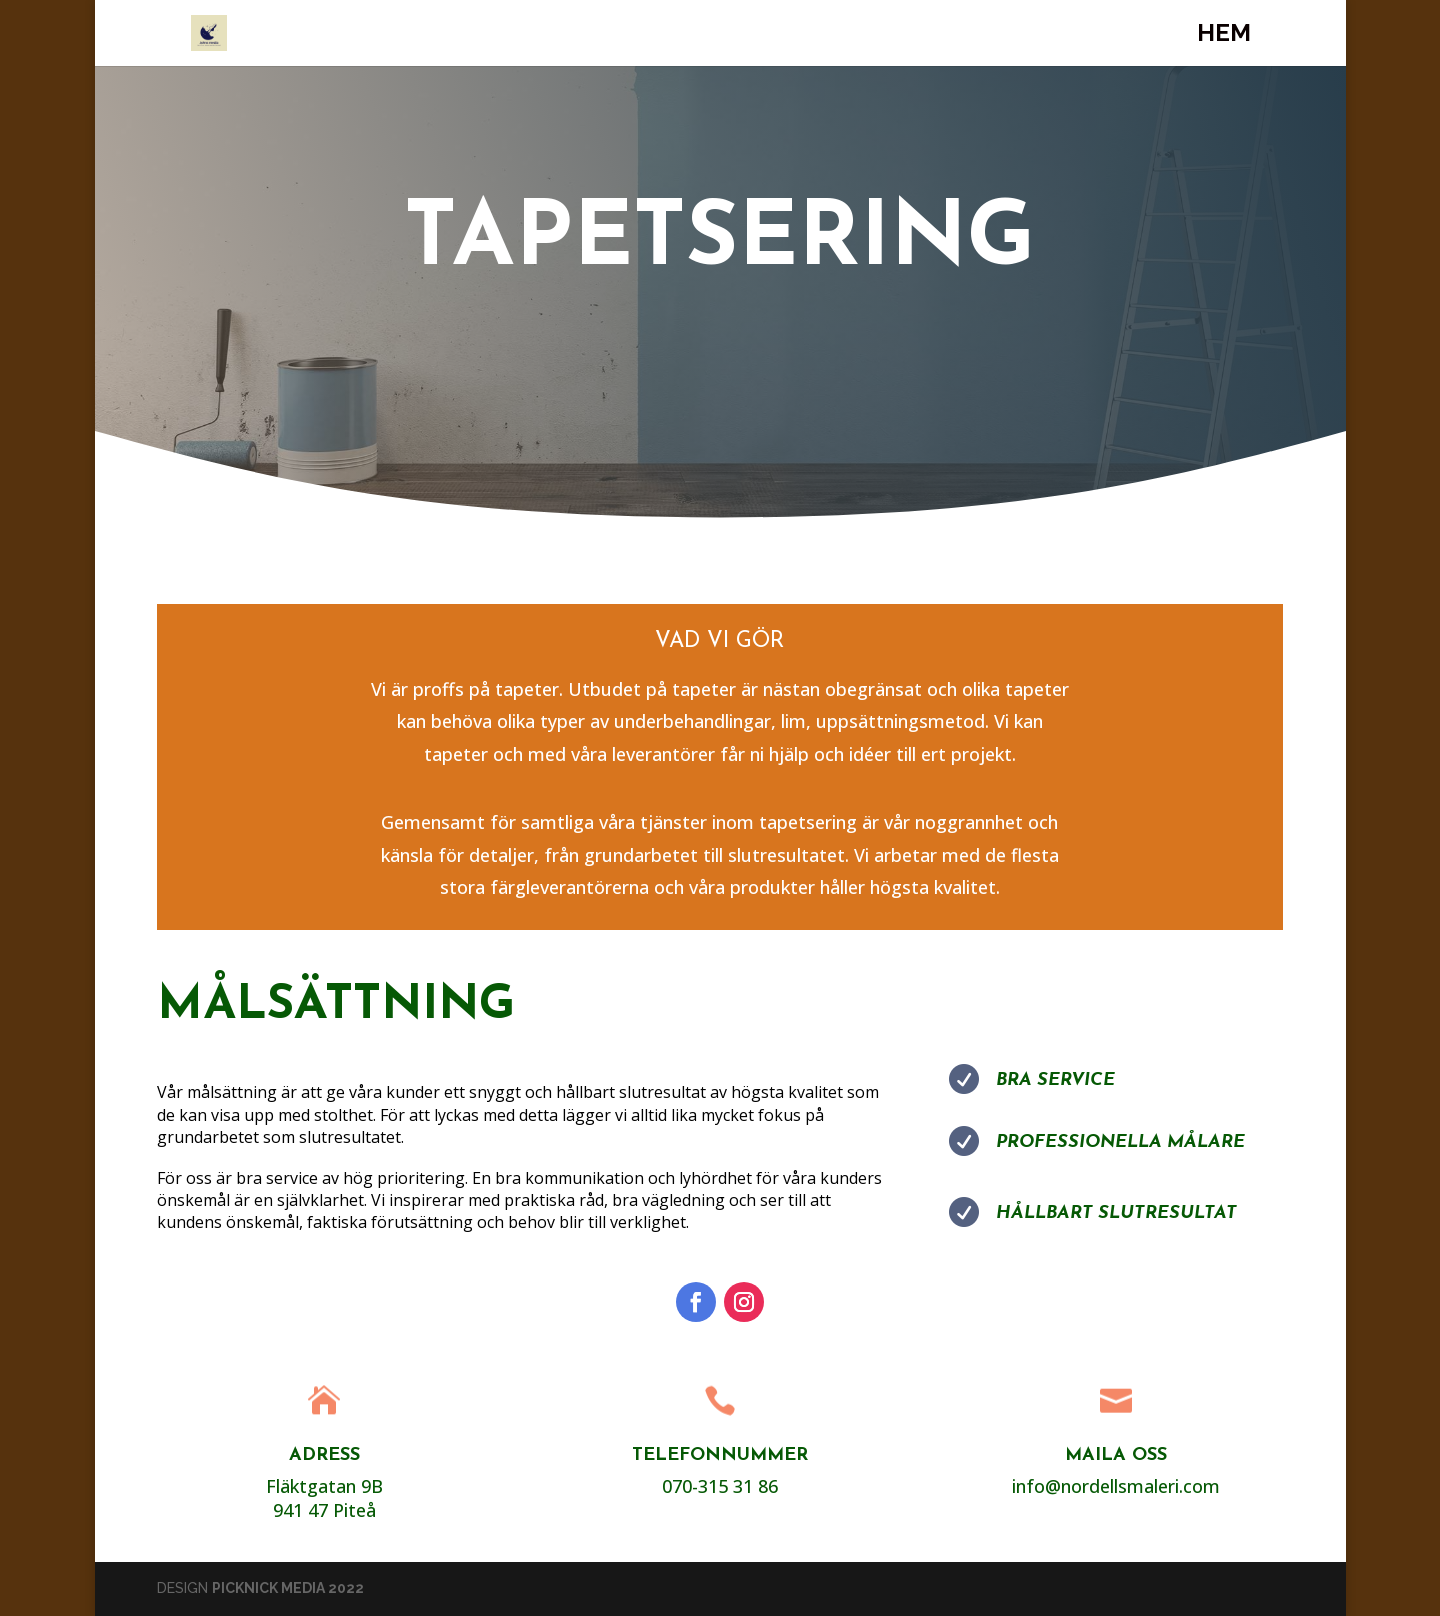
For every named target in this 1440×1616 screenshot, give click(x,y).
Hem (1224, 36)
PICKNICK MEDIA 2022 (288, 1588)
